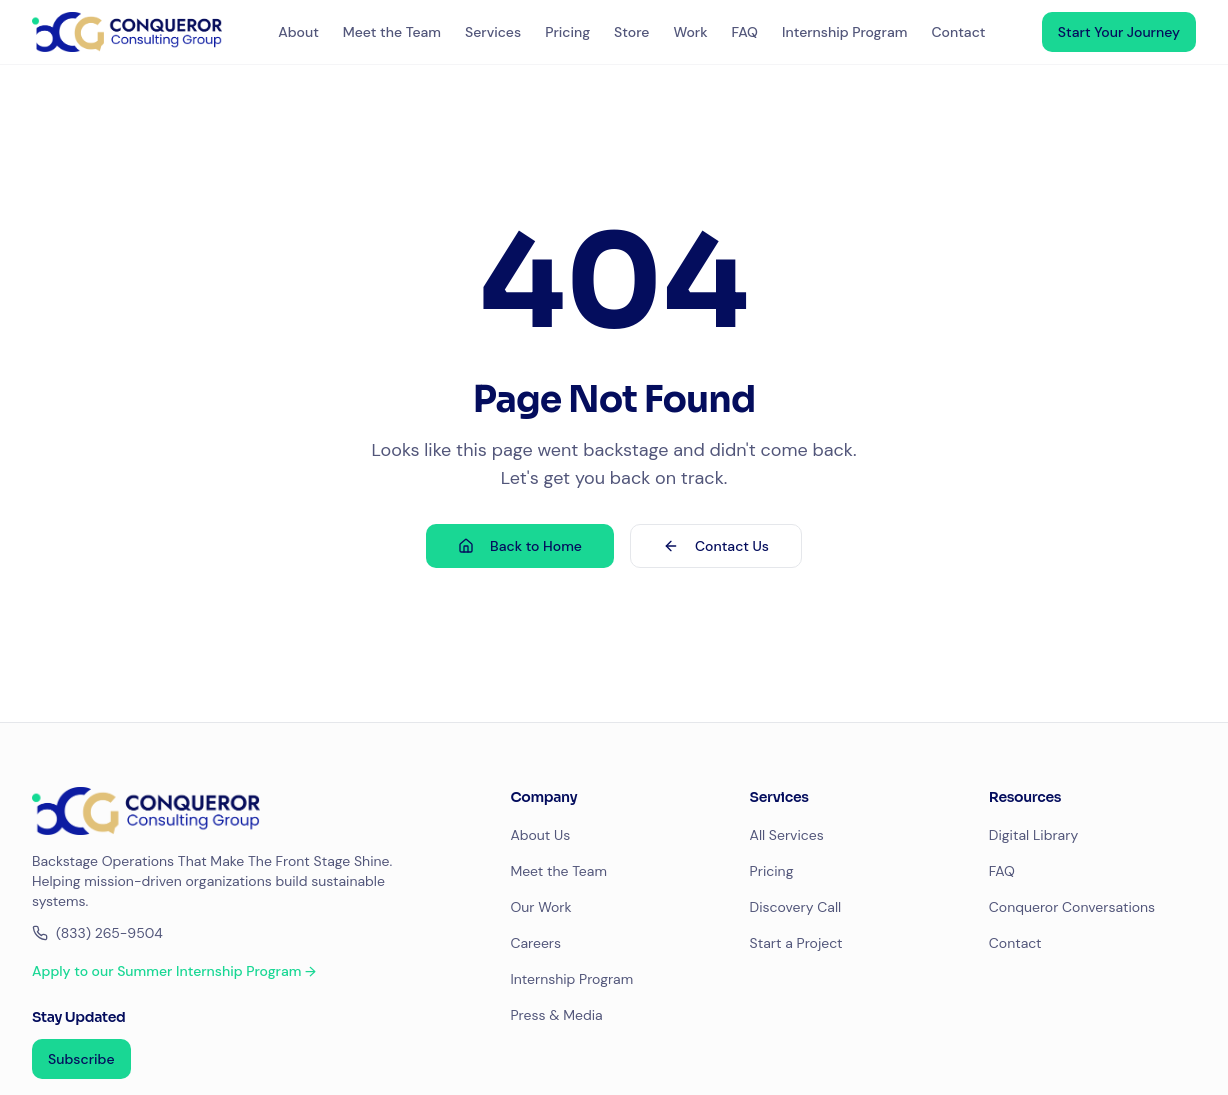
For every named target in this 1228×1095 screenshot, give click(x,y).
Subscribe (81, 1059)
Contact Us (716, 546)
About (298, 32)
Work (690, 32)
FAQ (745, 32)
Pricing (567, 32)
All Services (787, 835)
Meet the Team (392, 32)
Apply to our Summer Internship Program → (174, 971)
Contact (958, 32)
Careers (535, 943)
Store (631, 32)
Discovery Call (796, 907)
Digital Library (1033, 835)
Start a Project (796, 943)
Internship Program (844, 32)
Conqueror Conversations (1072, 907)
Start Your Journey (1119, 32)
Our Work (540, 907)
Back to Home (520, 546)
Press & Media (556, 1015)
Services (493, 32)
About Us (540, 835)
